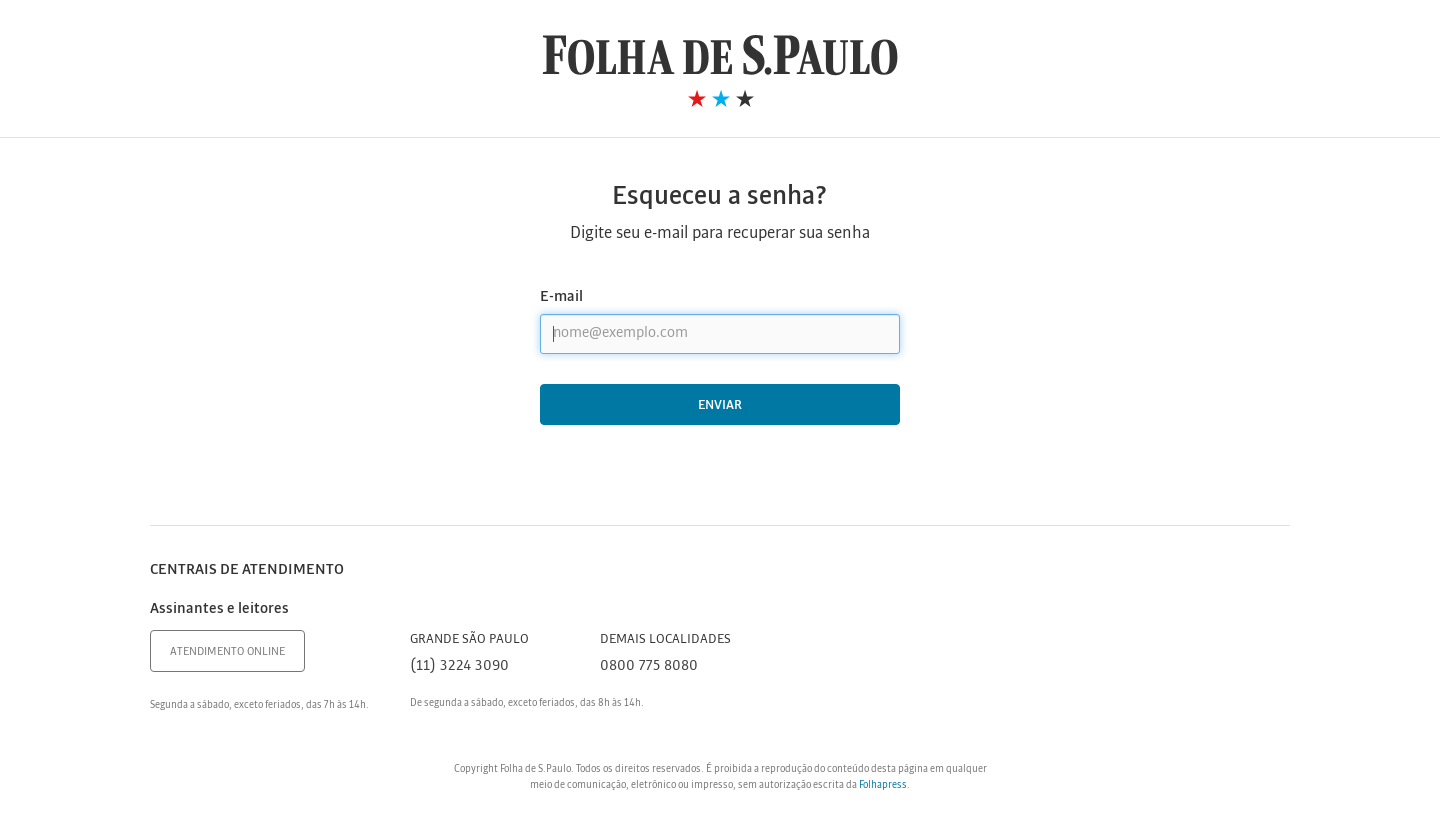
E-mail (561, 297)
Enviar (720, 405)
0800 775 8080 (649, 666)
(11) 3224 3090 (459, 666)
